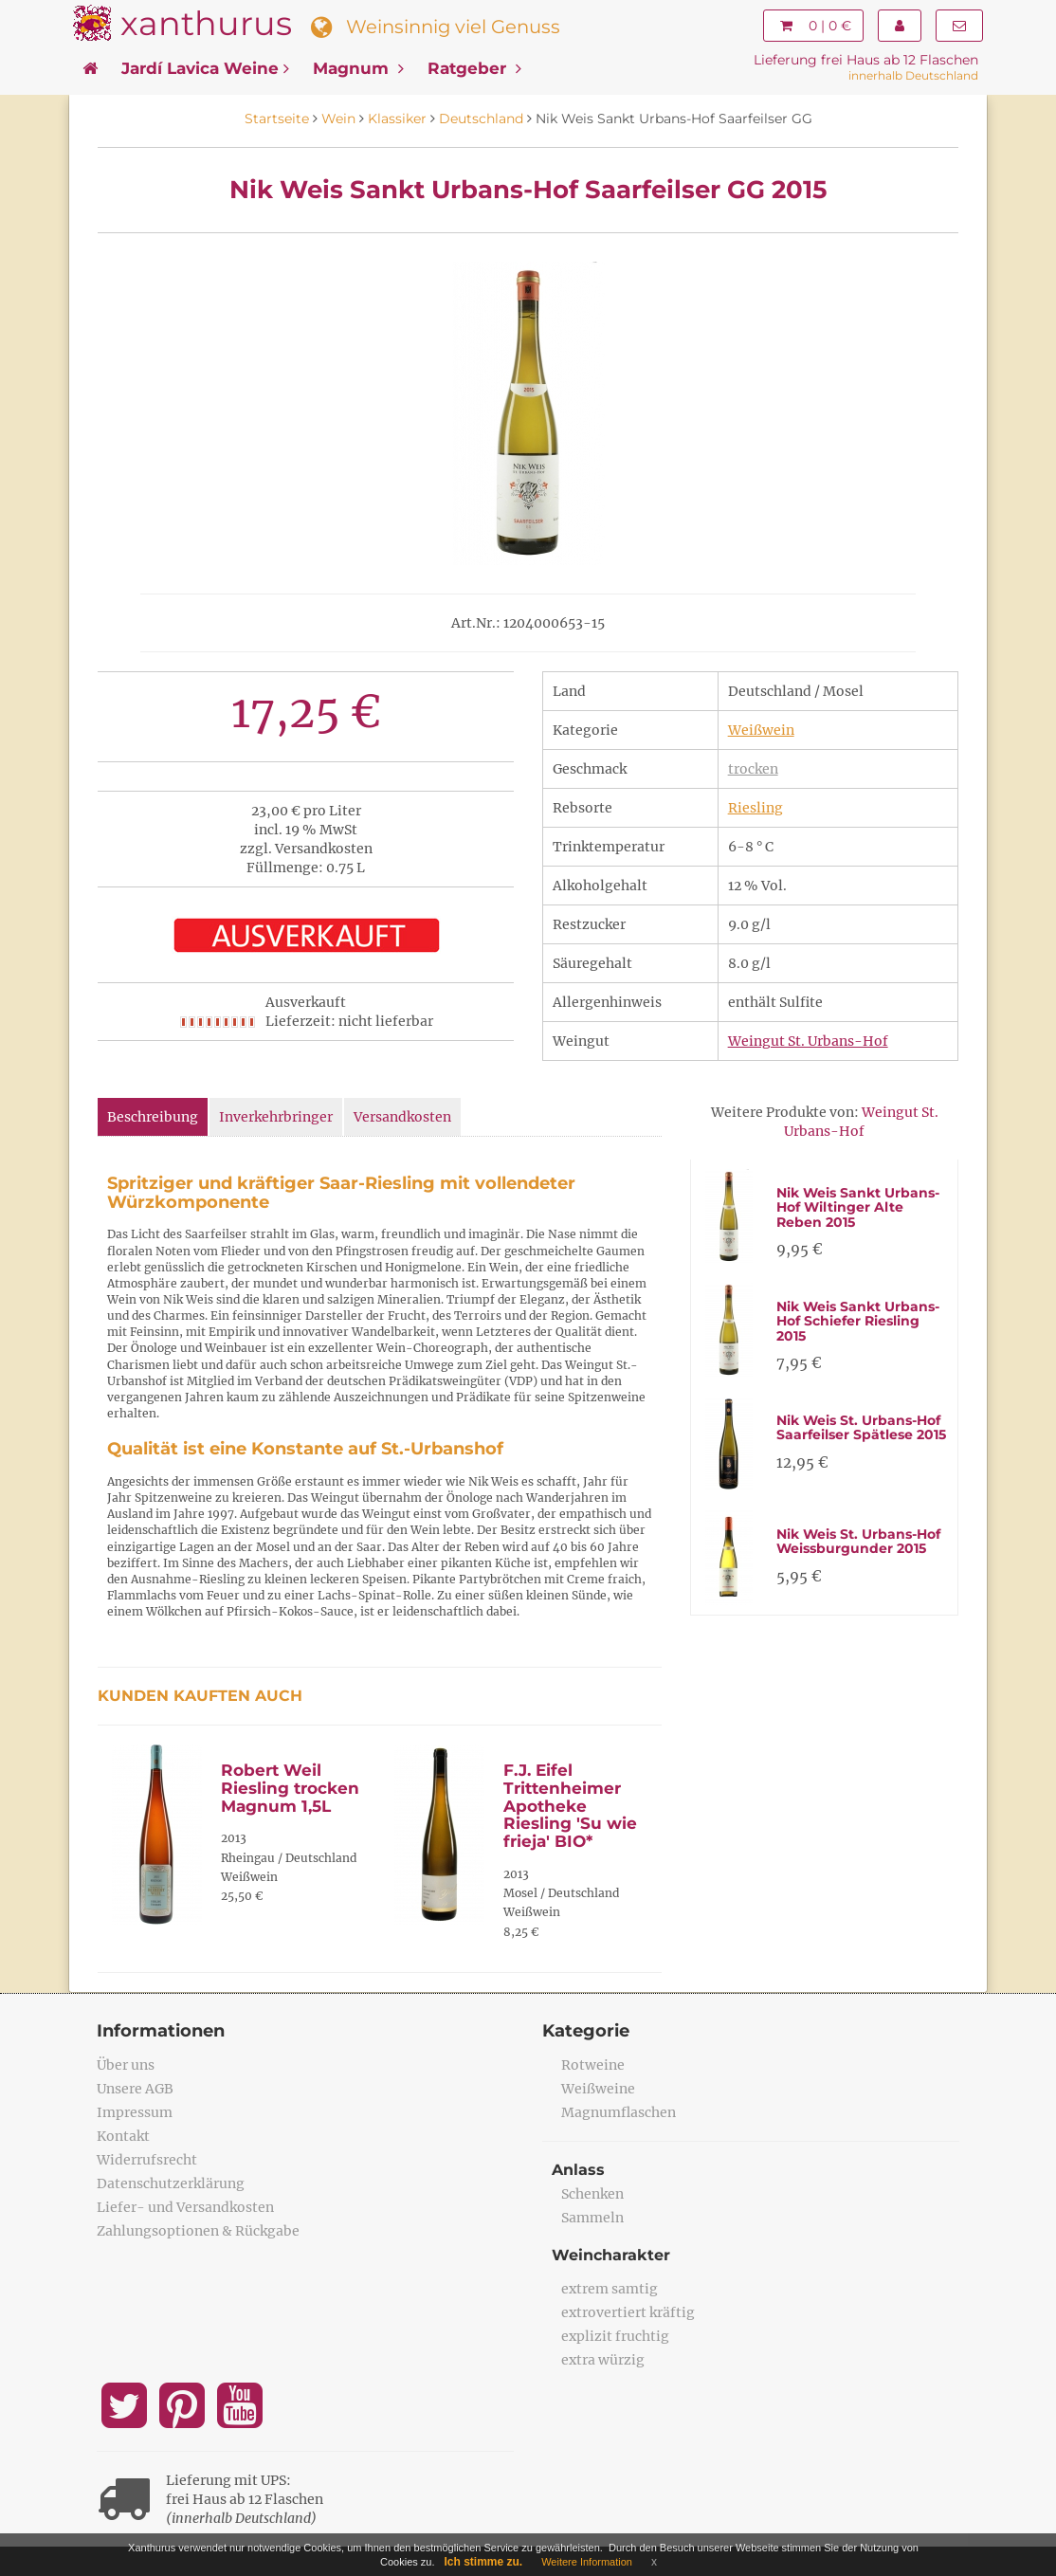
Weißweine (598, 2088)
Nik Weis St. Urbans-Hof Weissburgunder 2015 (858, 1541)
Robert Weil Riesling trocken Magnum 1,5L (290, 1788)
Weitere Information (586, 2561)
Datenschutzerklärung (171, 2183)
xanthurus (206, 23)
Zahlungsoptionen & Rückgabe (198, 2230)
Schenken (592, 2193)
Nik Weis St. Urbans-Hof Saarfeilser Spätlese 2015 (861, 1427)
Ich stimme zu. (484, 2561)
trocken (753, 768)
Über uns (126, 2065)
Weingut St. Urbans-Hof (808, 1041)
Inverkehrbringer (276, 1116)
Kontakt (123, 2136)
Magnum (358, 68)
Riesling (755, 807)
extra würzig (603, 2359)
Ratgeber (474, 68)
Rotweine (593, 2065)
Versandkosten (402, 1116)
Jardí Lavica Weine (205, 68)
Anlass (578, 2170)
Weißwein (761, 730)
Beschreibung (152, 1116)
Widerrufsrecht (147, 2159)
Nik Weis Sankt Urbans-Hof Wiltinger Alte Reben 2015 (857, 1207)
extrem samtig (609, 2288)
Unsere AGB (135, 2088)
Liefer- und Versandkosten (185, 2207)
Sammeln (592, 2217)
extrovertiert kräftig (628, 2312)
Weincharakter (611, 2255)
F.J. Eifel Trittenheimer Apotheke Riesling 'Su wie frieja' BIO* (570, 1806)
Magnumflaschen (618, 2112)
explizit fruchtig (615, 2336)
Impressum (135, 2112)
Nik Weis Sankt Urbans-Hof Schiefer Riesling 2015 (857, 1321)
